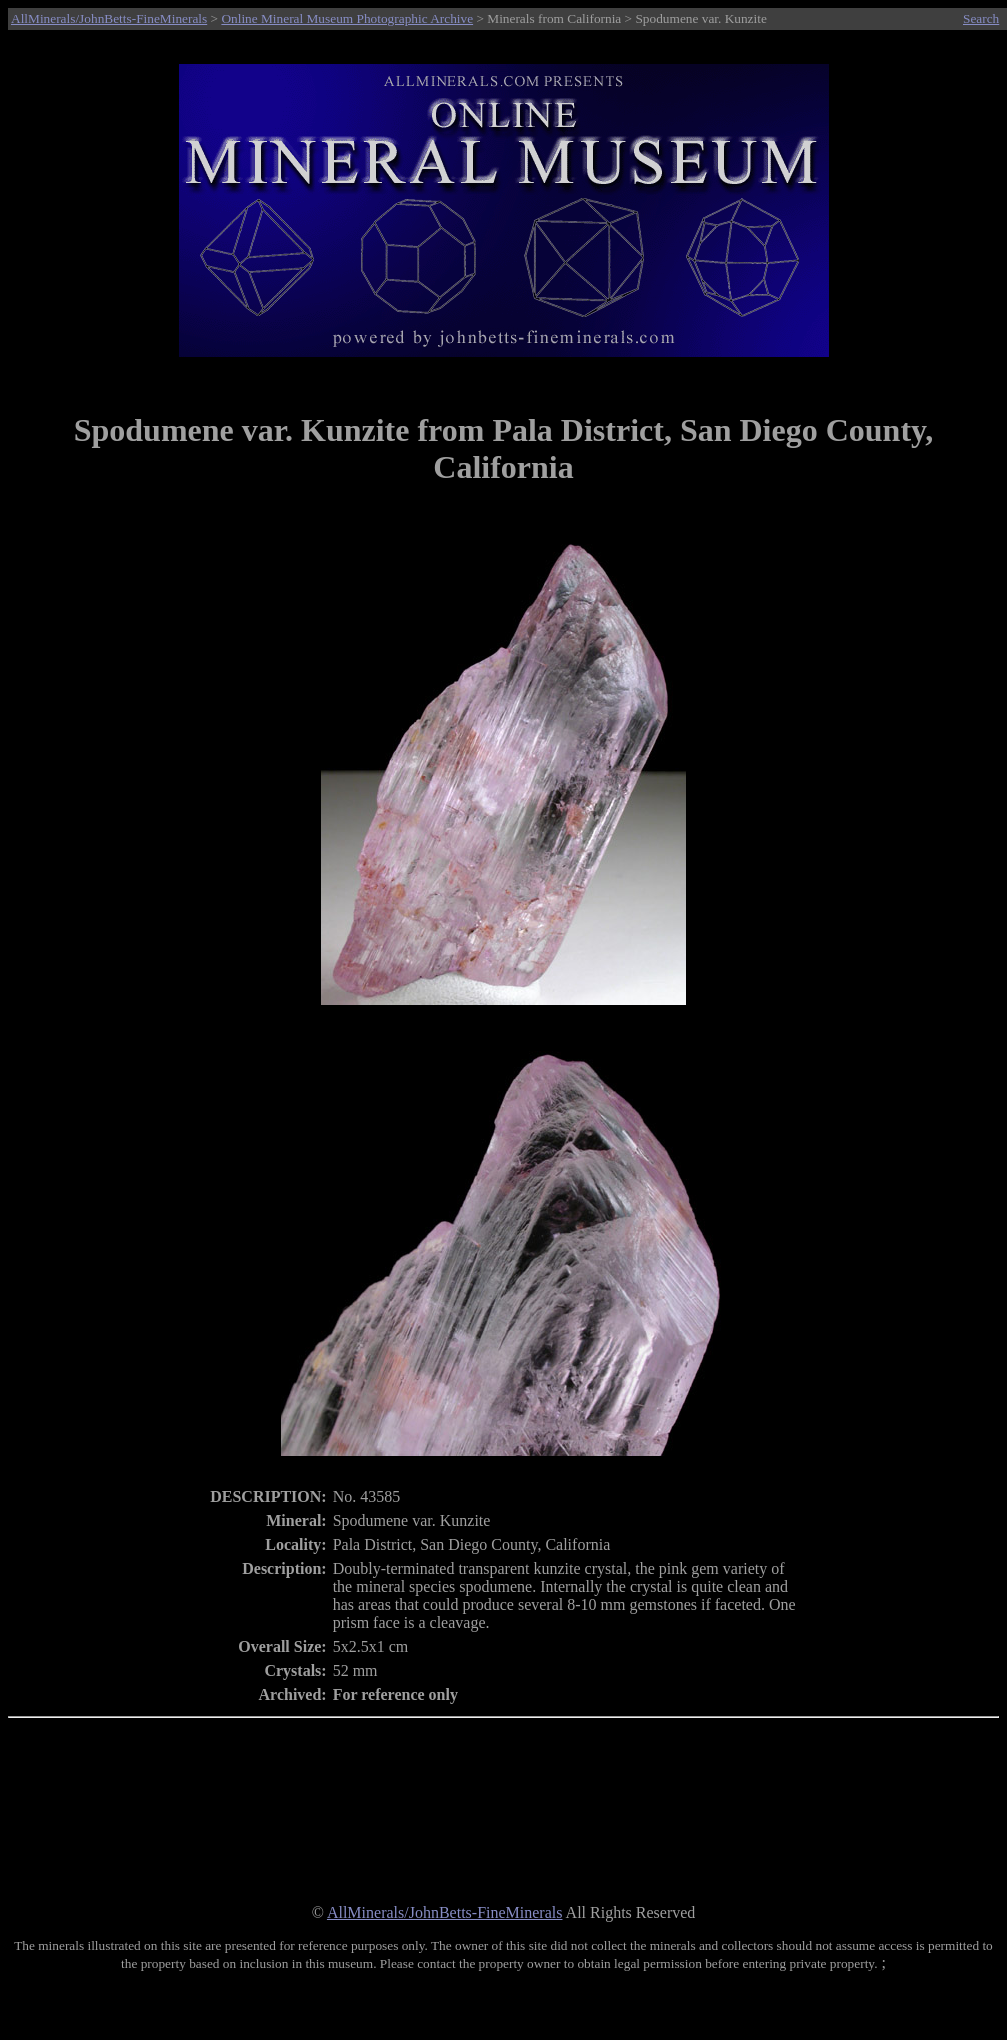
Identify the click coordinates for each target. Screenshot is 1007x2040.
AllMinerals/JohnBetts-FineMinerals (109, 18)
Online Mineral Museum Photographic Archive (347, 18)
